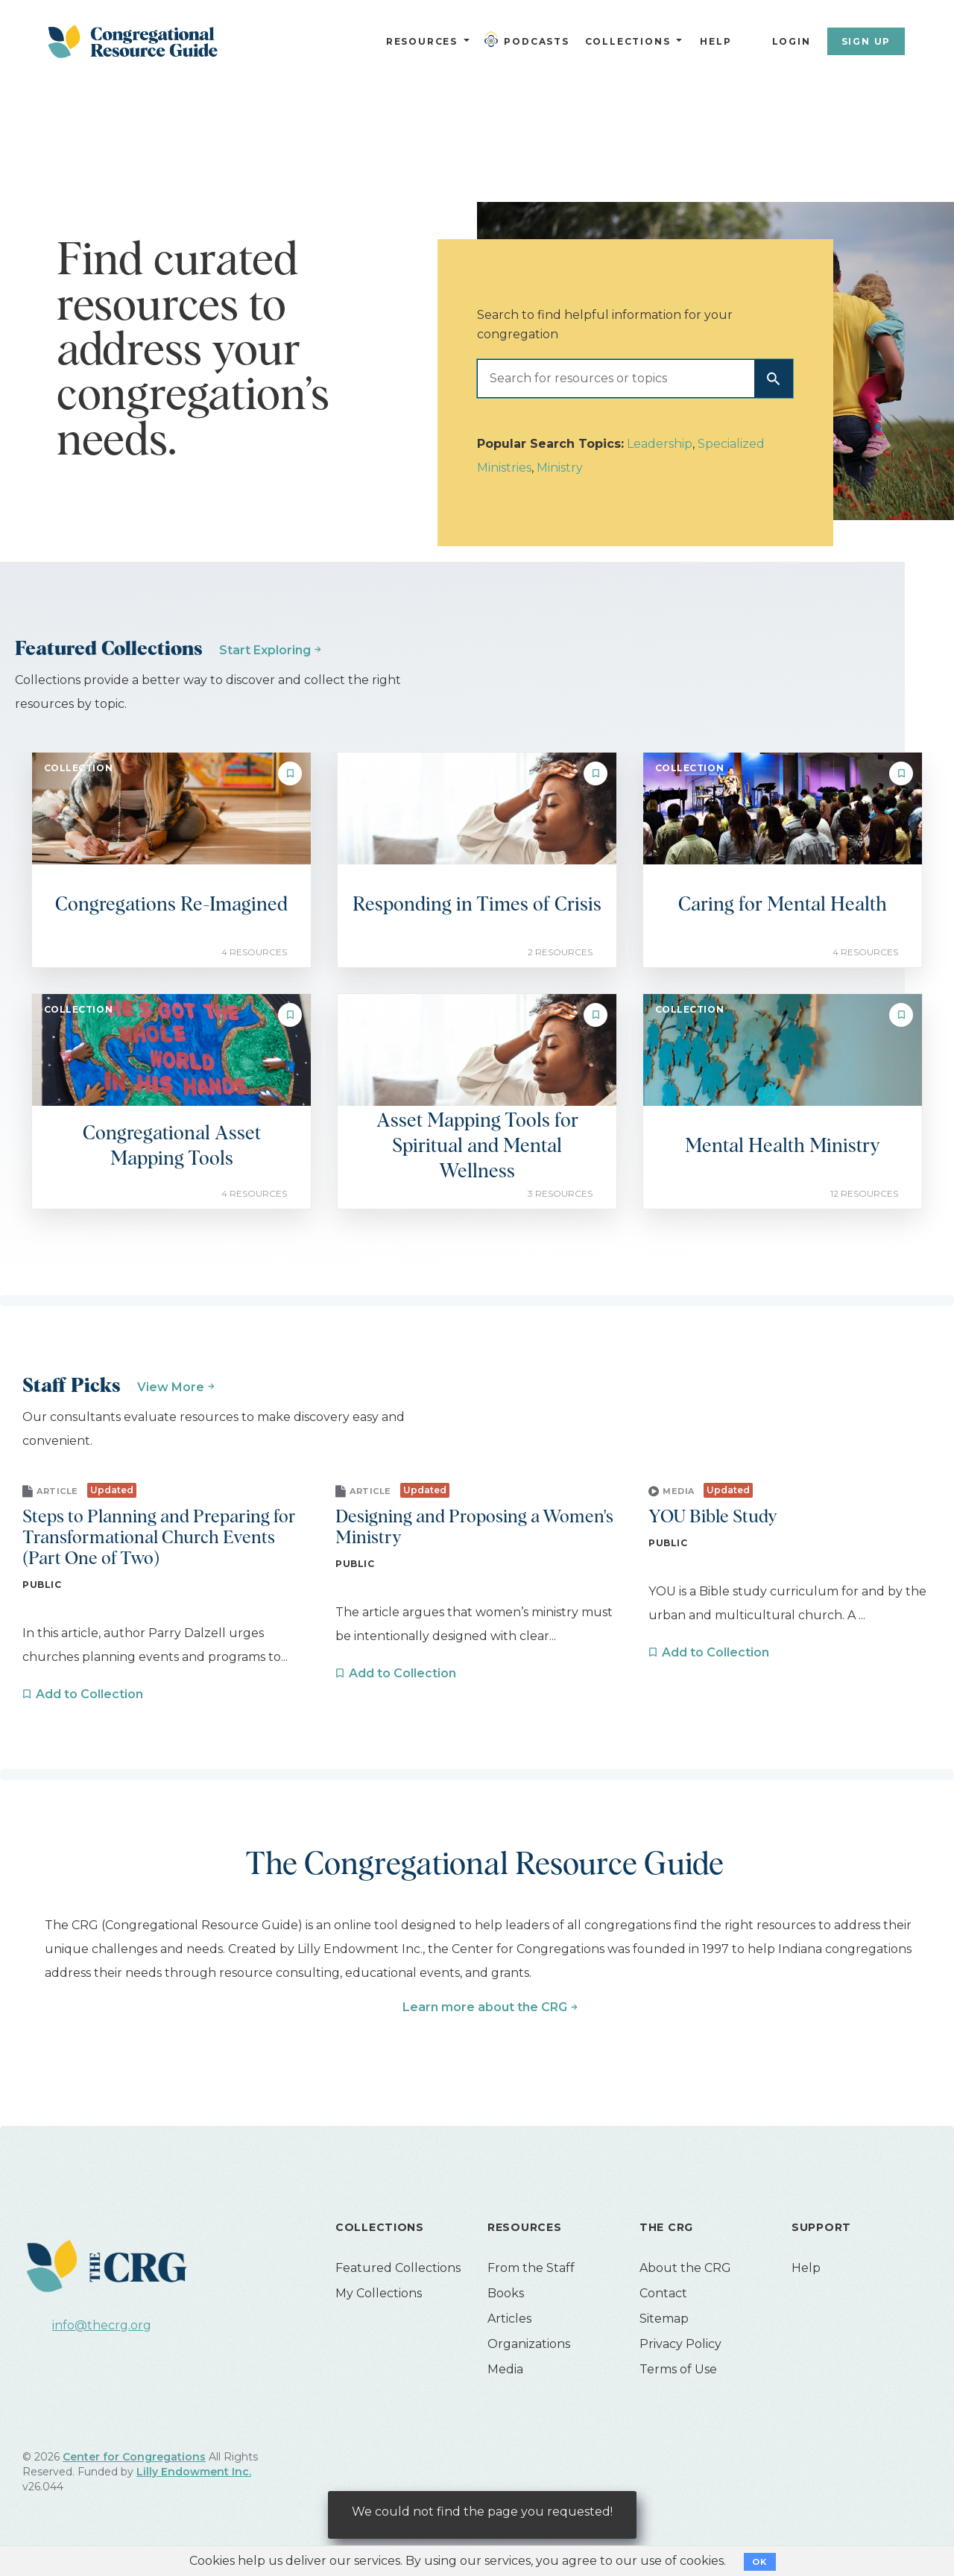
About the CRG (685, 2268)
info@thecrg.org (101, 2325)
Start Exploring (265, 650)
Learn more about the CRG (484, 2007)
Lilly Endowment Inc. (193, 2471)
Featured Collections (398, 2268)
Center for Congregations (134, 2456)
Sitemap (664, 2318)
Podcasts (529, 39)
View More (170, 1387)
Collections (626, 41)
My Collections (378, 2293)
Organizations (528, 2344)
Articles (509, 2318)
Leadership (659, 444)
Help (715, 41)
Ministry (560, 468)
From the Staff (531, 2268)
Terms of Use (678, 2369)
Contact (663, 2293)
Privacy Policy (680, 2344)
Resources (422, 41)
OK (760, 2562)
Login (791, 41)
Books (505, 2293)
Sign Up (866, 41)
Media (505, 2369)
